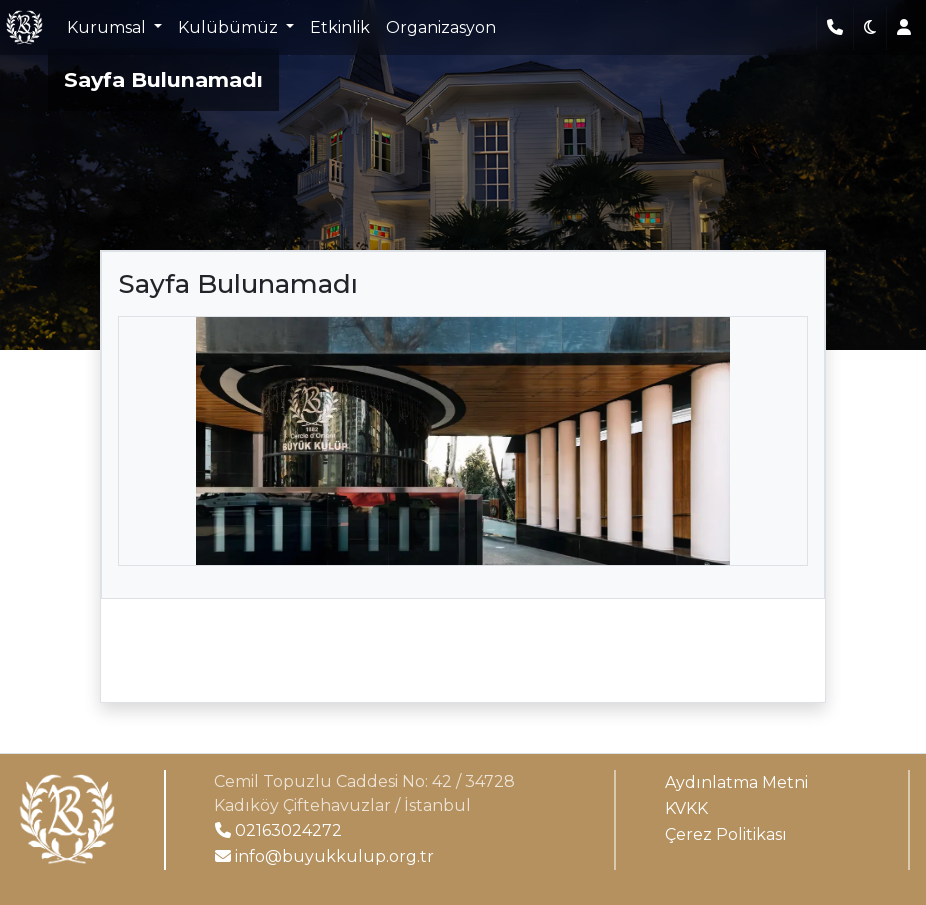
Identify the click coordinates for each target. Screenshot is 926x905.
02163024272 (278, 830)
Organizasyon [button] (441, 27)
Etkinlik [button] (340, 27)
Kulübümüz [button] (230, 27)
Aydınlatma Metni (736, 782)
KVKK (686, 808)
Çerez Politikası (726, 834)
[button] (870, 28)
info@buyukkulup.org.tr (324, 856)
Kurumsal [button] (108, 27)
